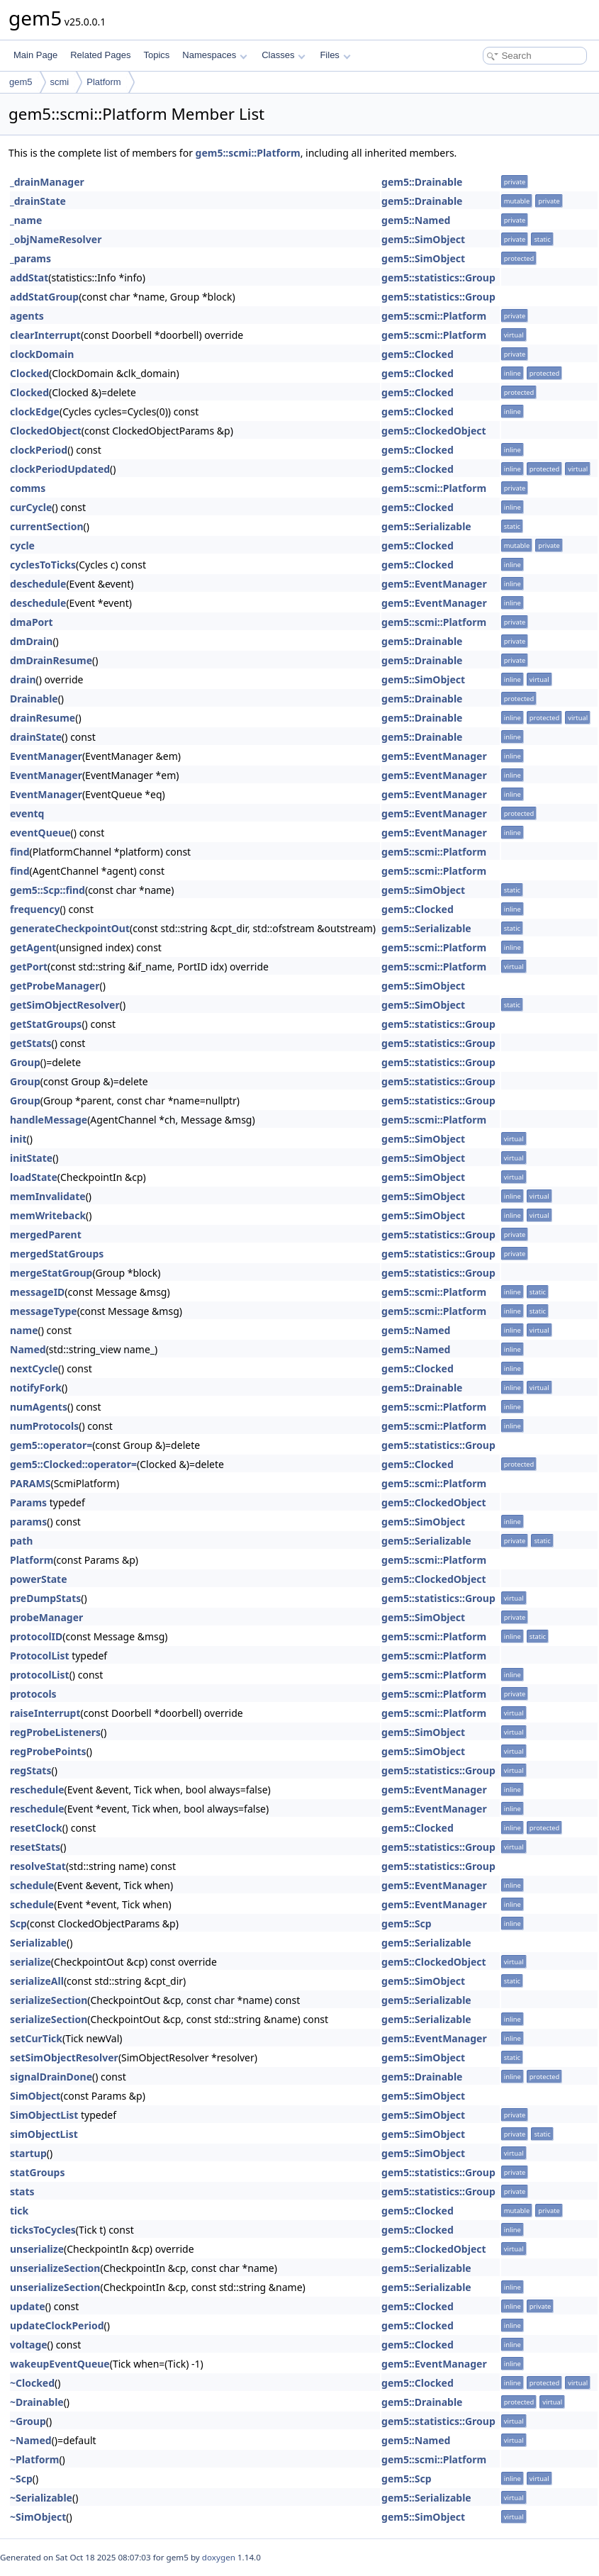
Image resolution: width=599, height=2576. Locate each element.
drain (23, 679)
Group (25, 1062)
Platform (103, 82)
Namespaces (214, 55)
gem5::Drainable (421, 182)
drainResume (42, 717)
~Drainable (37, 2402)
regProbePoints (48, 1751)
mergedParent (46, 1234)
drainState (36, 737)
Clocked (29, 373)
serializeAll (37, 1981)
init (18, 1139)
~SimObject (38, 2517)
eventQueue (40, 832)
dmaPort (31, 622)
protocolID (36, 1636)
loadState (33, 1177)
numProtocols (44, 1426)
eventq (27, 813)
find (20, 851)
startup (28, 2153)
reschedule (37, 1789)
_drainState (38, 201)
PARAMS (30, 1483)
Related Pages (100, 55)
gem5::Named (415, 220)
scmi (59, 82)
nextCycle (34, 1368)
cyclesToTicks (43, 564)
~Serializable (41, 2497)
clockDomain (42, 354)
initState (31, 1158)
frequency (35, 909)
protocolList (39, 1674)
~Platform (34, 2459)
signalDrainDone (51, 2076)
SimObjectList (44, 2115)
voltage (28, 2344)
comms (27, 488)
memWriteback (48, 1215)
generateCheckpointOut (70, 928)
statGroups (37, 2172)
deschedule (38, 583)
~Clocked (32, 2383)
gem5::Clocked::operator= (73, 1464)
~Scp (21, 2478)
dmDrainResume (51, 660)
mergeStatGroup (51, 1272)
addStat (29, 277)
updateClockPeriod (57, 2325)
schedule (32, 1885)
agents (27, 316)
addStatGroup (44, 296)
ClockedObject (46, 430)
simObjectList (44, 2134)
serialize (30, 1962)
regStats (30, 1770)
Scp (18, 1923)
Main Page (35, 55)
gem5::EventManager (434, 583)
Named (28, 1349)
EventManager (46, 756)
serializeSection (48, 2000)
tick (19, 2210)
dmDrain (31, 641)
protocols (33, 1694)
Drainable (34, 698)
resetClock (36, 1828)
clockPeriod (38, 450)
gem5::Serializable (426, 526)
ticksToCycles (43, 2229)
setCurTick (36, 2038)
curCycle (31, 507)
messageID (37, 1292)
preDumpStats (45, 1598)
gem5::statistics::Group (438, 277)
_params (30, 258)
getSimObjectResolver (65, 1005)
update (27, 2306)
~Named (31, 2440)
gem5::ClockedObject (433, 430)
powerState (38, 1579)
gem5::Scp (406, 1923)
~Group (28, 2421)
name (24, 1330)
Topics (156, 55)
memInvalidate (48, 1196)
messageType (43, 1311)
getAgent (33, 947)
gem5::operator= (51, 1445)
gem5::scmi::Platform (248, 152)
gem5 (21, 82)
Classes (284, 55)
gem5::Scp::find (47, 890)
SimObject (35, 2095)
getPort (28, 966)
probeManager (46, 1617)
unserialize (37, 2249)
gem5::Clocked (417, 354)
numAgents (38, 1406)
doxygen (218, 2557)
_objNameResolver (55, 239)
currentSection (47, 526)
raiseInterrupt (45, 1713)
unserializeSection (55, 2268)
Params (28, 1502)
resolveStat (38, 1866)
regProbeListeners (55, 1732)
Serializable (38, 1942)
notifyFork (36, 1387)
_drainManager (47, 182)
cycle (22, 545)
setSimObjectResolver (64, 2057)
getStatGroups (46, 1024)
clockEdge (35, 411)
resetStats (35, 1847)
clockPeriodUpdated (60, 469)
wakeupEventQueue (60, 2363)
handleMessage (48, 1119)
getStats (31, 1043)
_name (26, 220)
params (28, 1521)
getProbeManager (54, 985)
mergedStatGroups (56, 1253)
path (21, 1540)
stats (22, 2191)
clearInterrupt (45, 335)
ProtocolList (39, 1655)
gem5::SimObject (423, 239)
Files (335, 55)
